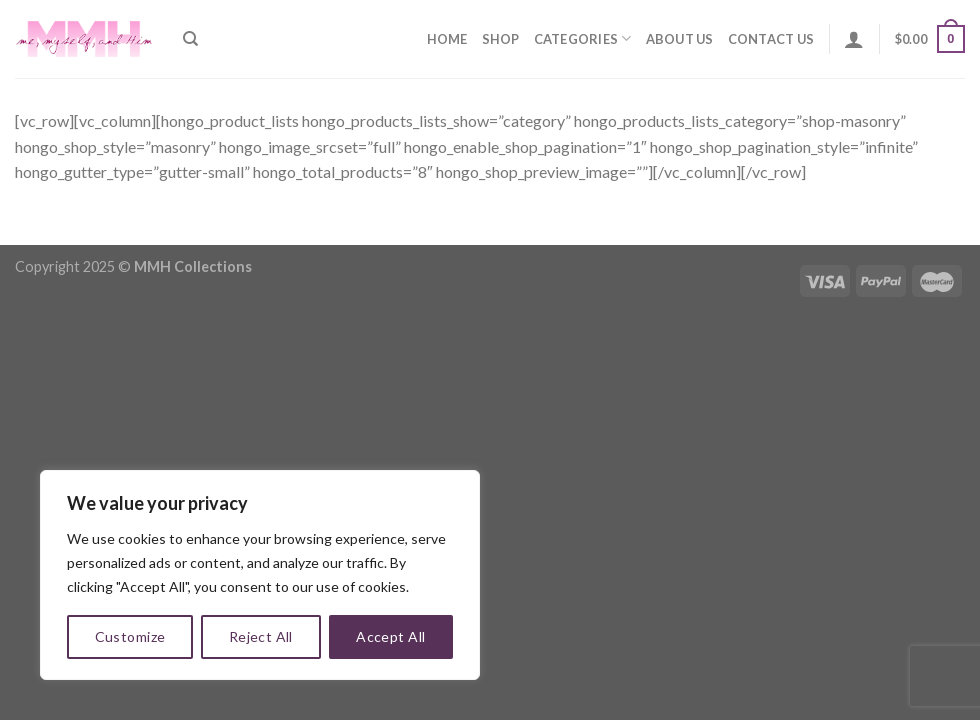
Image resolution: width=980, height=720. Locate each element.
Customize (130, 636)
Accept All (390, 636)
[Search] (190, 39)
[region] (260, 575)
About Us (680, 39)
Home (447, 39)
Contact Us (771, 39)
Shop (501, 39)
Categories (583, 38)
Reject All (261, 636)
